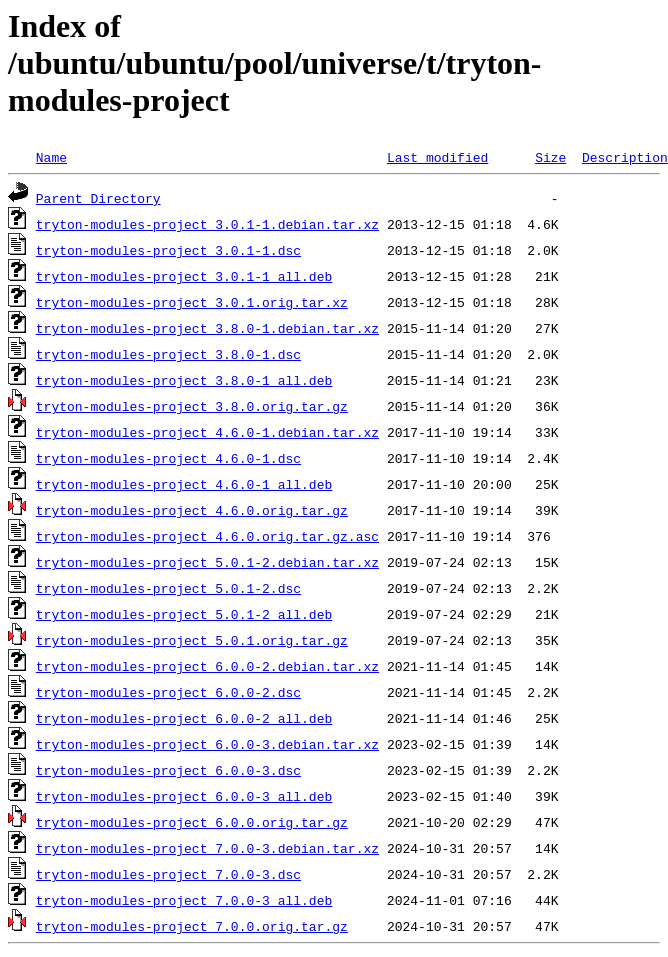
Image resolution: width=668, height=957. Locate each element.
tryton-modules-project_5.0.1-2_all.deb (184, 614)
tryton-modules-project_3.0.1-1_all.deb (184, 276)
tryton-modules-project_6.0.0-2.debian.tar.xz (207, 666)
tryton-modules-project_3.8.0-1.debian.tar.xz (207, 328)
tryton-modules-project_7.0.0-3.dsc (168, 874)
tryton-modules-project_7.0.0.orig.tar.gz (192, 926)
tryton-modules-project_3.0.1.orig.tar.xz (192, 302)
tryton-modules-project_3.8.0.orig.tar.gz (192, 406)
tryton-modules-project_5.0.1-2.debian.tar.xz (207, 562)
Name (51, 157)
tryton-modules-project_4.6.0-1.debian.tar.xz (207, 432)
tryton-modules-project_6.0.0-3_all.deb (184, 796)
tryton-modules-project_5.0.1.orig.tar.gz (192, 640)
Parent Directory (98, 198)
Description (625, 157)
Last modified (437, 157)
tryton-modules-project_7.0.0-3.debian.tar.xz (207, 848)
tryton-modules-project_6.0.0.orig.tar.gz (192, 822)
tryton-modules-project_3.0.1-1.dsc (168, 250)
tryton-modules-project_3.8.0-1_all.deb (184, 380)
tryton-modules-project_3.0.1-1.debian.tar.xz (207, 224)
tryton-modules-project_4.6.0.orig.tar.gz (192, 510)
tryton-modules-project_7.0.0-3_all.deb (184, 900)
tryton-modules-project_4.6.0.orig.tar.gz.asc (207, 536)
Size (550, 157)
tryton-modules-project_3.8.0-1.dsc (168, 354)
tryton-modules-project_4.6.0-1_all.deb (184, 484)
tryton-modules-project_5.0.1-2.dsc (168, 588)
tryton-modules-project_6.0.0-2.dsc (168, 692)
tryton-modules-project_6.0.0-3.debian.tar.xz (207, 744)
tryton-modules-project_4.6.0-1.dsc (168, 458)
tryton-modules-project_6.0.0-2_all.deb (184, 718)
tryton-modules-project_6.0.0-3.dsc (168, 770)
